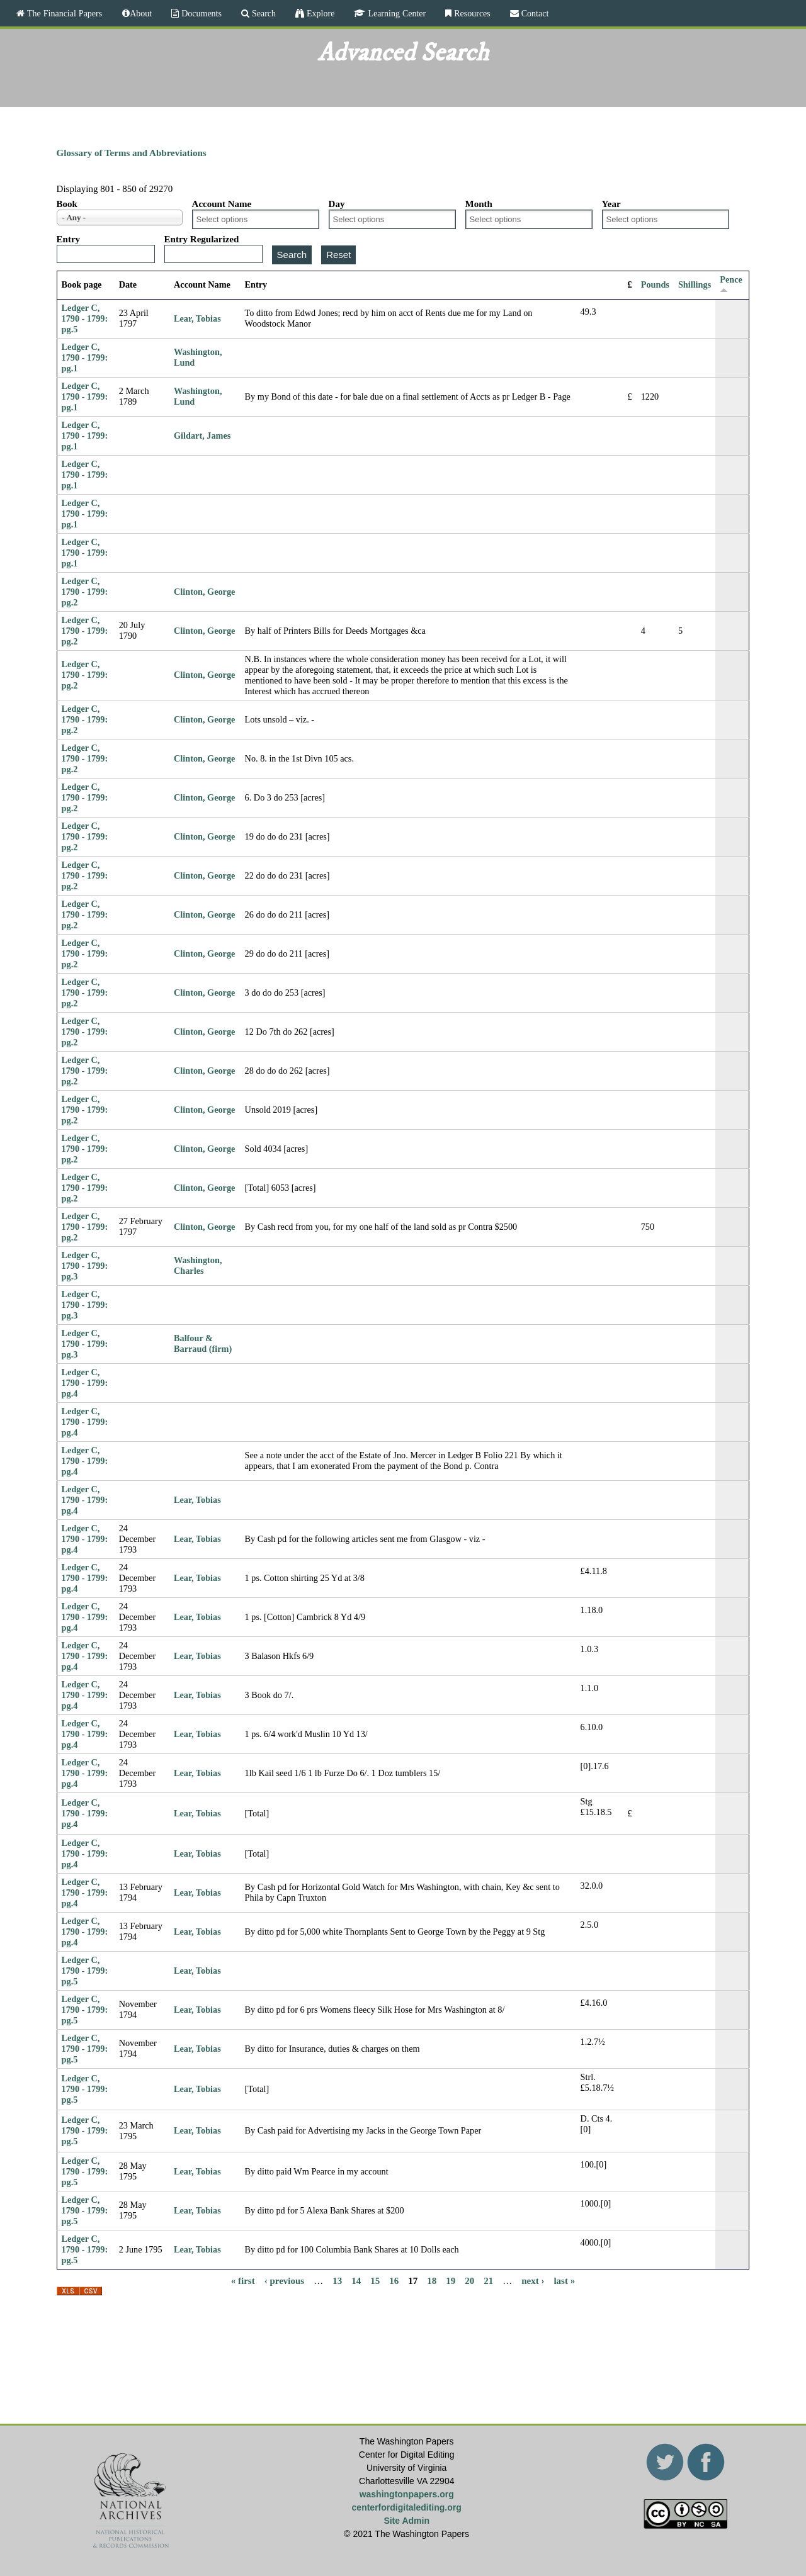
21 (488, 2281)
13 (337, 2281)
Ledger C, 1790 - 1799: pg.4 (85, 1382)
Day (337, 204)
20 (469, 2281)
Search (262, 13)
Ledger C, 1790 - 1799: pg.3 (85, 1265)
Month (478, 204)
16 (394, 2281)
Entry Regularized (201, 239)
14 (356, 2281)
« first (243, 2281)
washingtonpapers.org (407, 2494)
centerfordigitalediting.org (407, 2507)
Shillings (694, 284)
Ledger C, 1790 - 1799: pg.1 (85, 357)
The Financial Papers (63, 13)
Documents (200, 13)
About (141, 13)
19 (450, 2281)
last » (564, 2281)
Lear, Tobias (197, 318)
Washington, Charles (198, 1265)
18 (431, 2281)
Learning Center (395, 13)
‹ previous (284, 2281)
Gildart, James (202, 435)
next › (532, 2281)
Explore (319, 13)
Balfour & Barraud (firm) (203, 1343)
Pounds (655, 284)
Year (611, 204)
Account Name (222, 204)
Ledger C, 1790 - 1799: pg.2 (85, 591)
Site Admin (406, 2521)
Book (67, 204)
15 (375, 2281)
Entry (69, 239)
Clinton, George (204, 592)
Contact (534, 13)
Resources (471, 13)
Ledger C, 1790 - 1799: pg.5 (85, 318)
